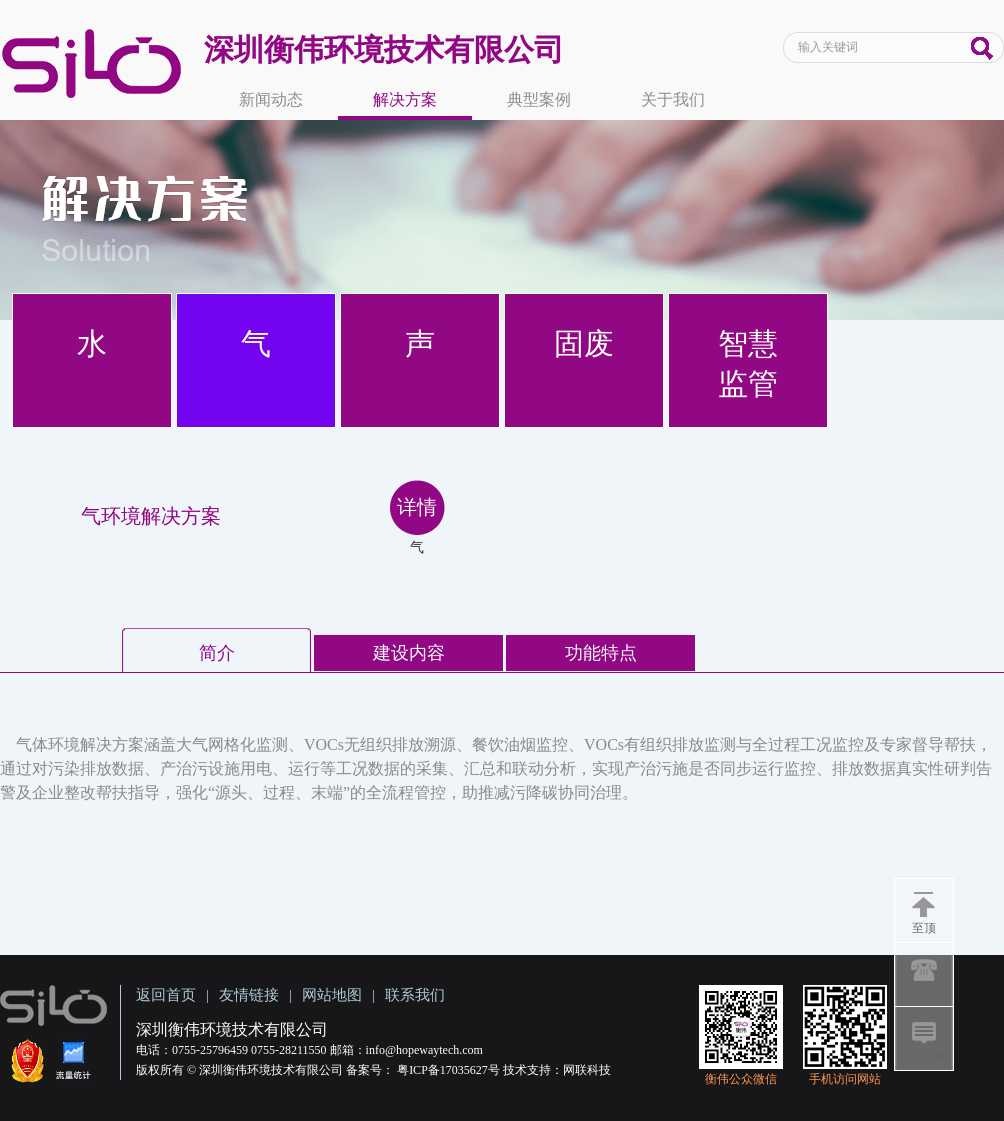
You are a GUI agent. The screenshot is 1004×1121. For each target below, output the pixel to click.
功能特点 (601, 653)
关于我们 (673, 99)
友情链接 (249, 995)
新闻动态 (271, 99)
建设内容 (409, 653)
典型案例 (539, 99)
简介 (217, 653)
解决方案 (405, 99)
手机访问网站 (845, 1079)
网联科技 (587, 1070)
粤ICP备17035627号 (448, 1070)
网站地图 (332, 995)
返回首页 (166, 995)
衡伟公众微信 (741, 1079)
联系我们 (415, 995)
